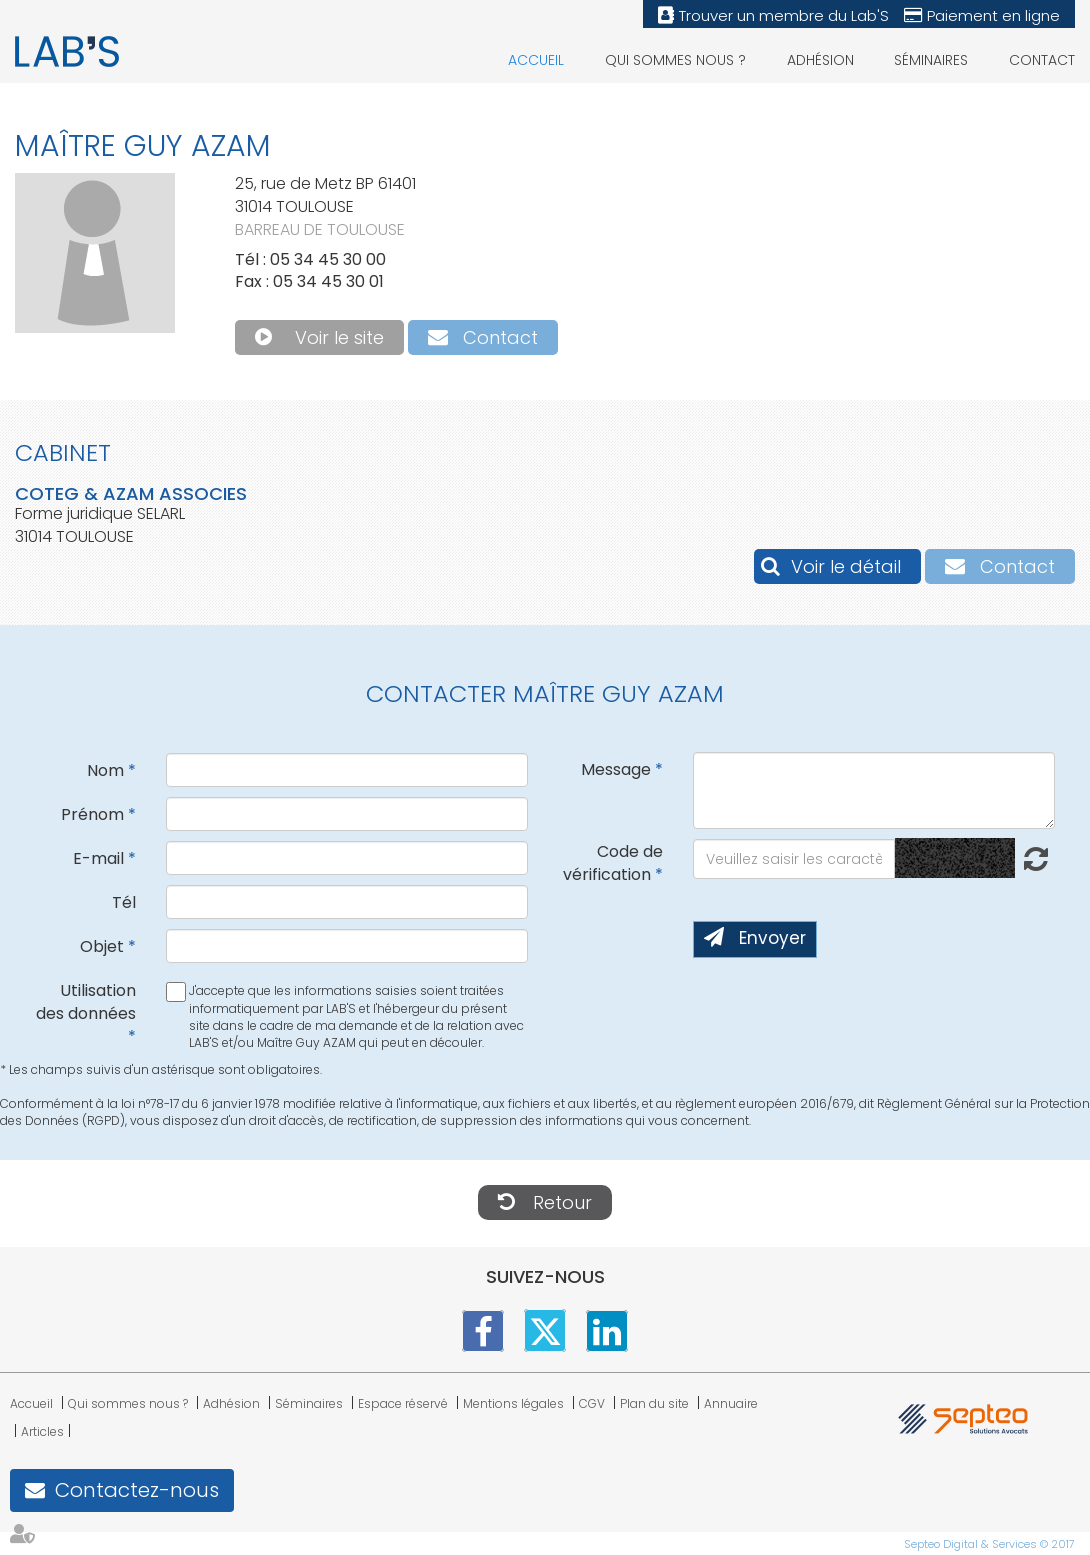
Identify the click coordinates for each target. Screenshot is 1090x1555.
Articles (42, 1431)
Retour (562, 1202)
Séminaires (931, 60)
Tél (124, 902)
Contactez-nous (137, 1490)
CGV (592, 1403)
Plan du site (654, 1403)
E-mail (98, 858)
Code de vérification (613, 863)
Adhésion (820, 60)
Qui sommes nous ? (675, 60)
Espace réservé (403, 1403)
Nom (105, 770)
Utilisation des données (86, 1002)
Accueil (536, 60)
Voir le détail (846, 566)
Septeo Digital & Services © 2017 (989, 1544)
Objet (102, 946)
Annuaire (731, 1403)
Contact (1042, 60)
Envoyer (772, 938)
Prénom (92, 814)
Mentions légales (513, 1403)
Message (616, 769)
